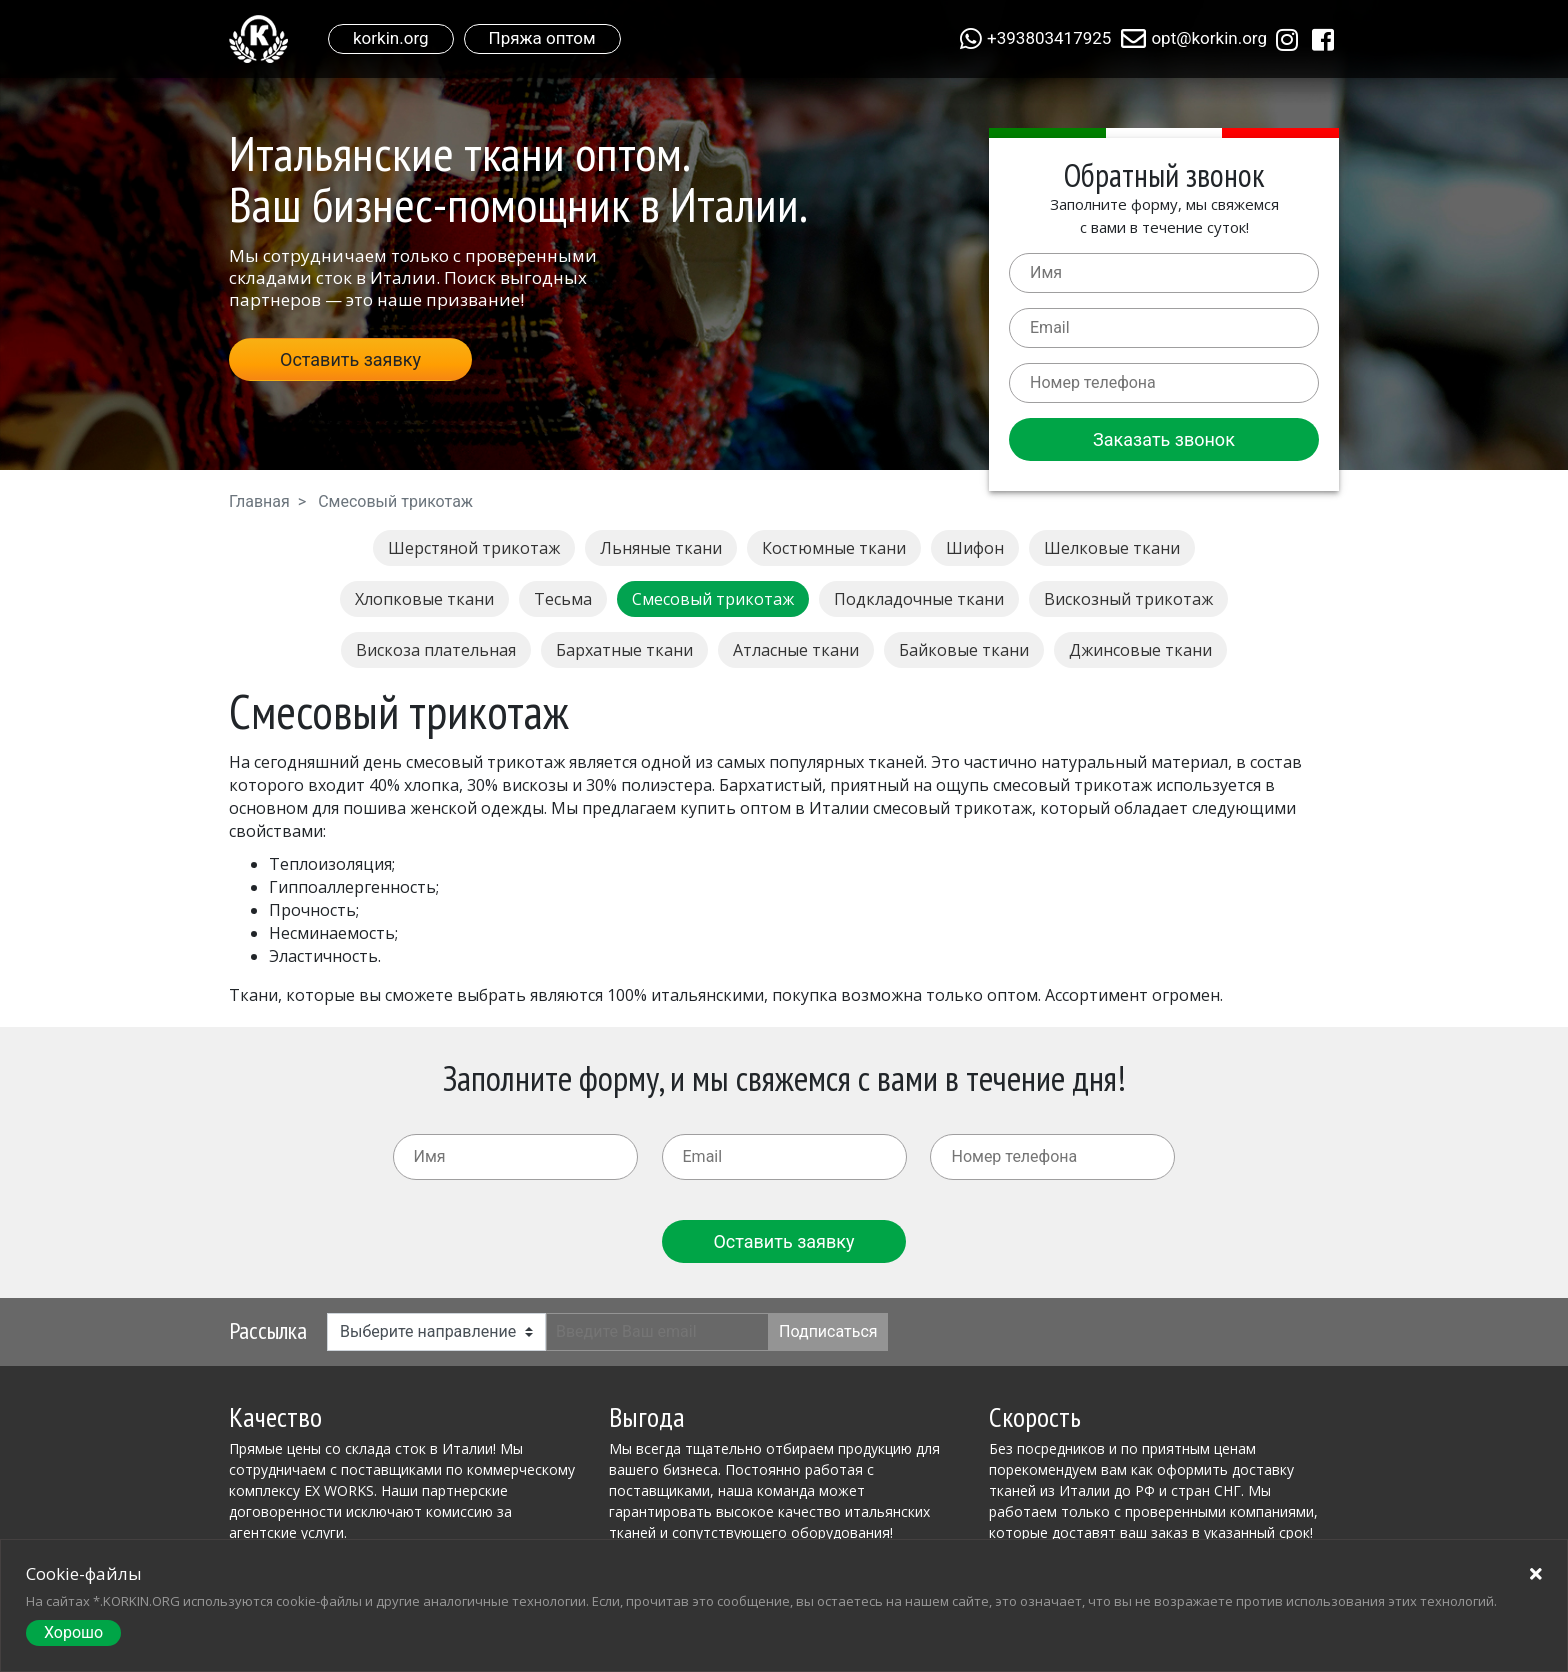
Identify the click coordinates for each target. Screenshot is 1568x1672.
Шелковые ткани (1112, 548)
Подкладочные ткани (919, 599)
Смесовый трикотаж (713, 599)
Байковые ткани (964, 650)
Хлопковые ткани (424, 599)
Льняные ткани (661, 548)
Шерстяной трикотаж (474, 548)
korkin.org (391, 38)
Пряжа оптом (542, 38)
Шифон (975, 548)
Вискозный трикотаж (1128, 599)
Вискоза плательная (436, 650)
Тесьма (563, 599)
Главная (259, 501)
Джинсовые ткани (1140, 650)
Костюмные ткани (834, 548)
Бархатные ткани (624, 650)
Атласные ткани (796, 650)
